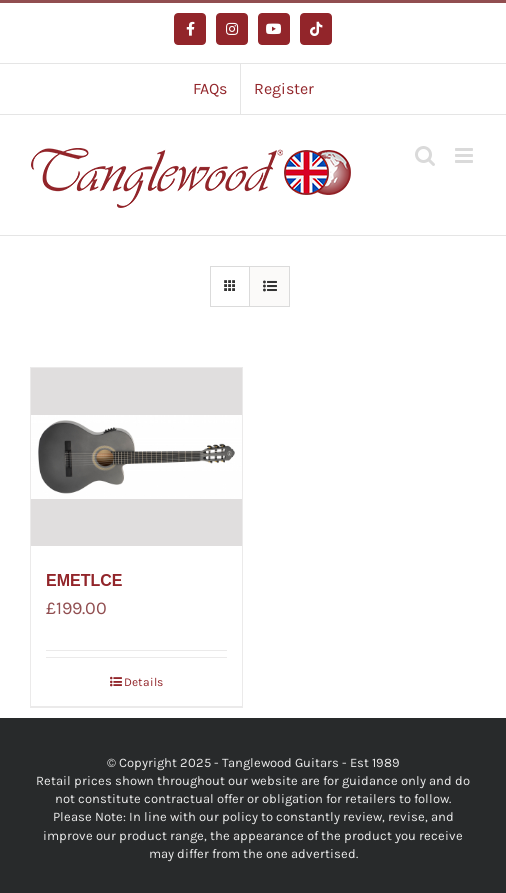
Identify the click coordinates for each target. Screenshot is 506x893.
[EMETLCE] (136, 457)
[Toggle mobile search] (425, 155)
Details (143, 682)
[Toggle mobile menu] (465, 155)
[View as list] (269, 286)
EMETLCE (84, 580)
